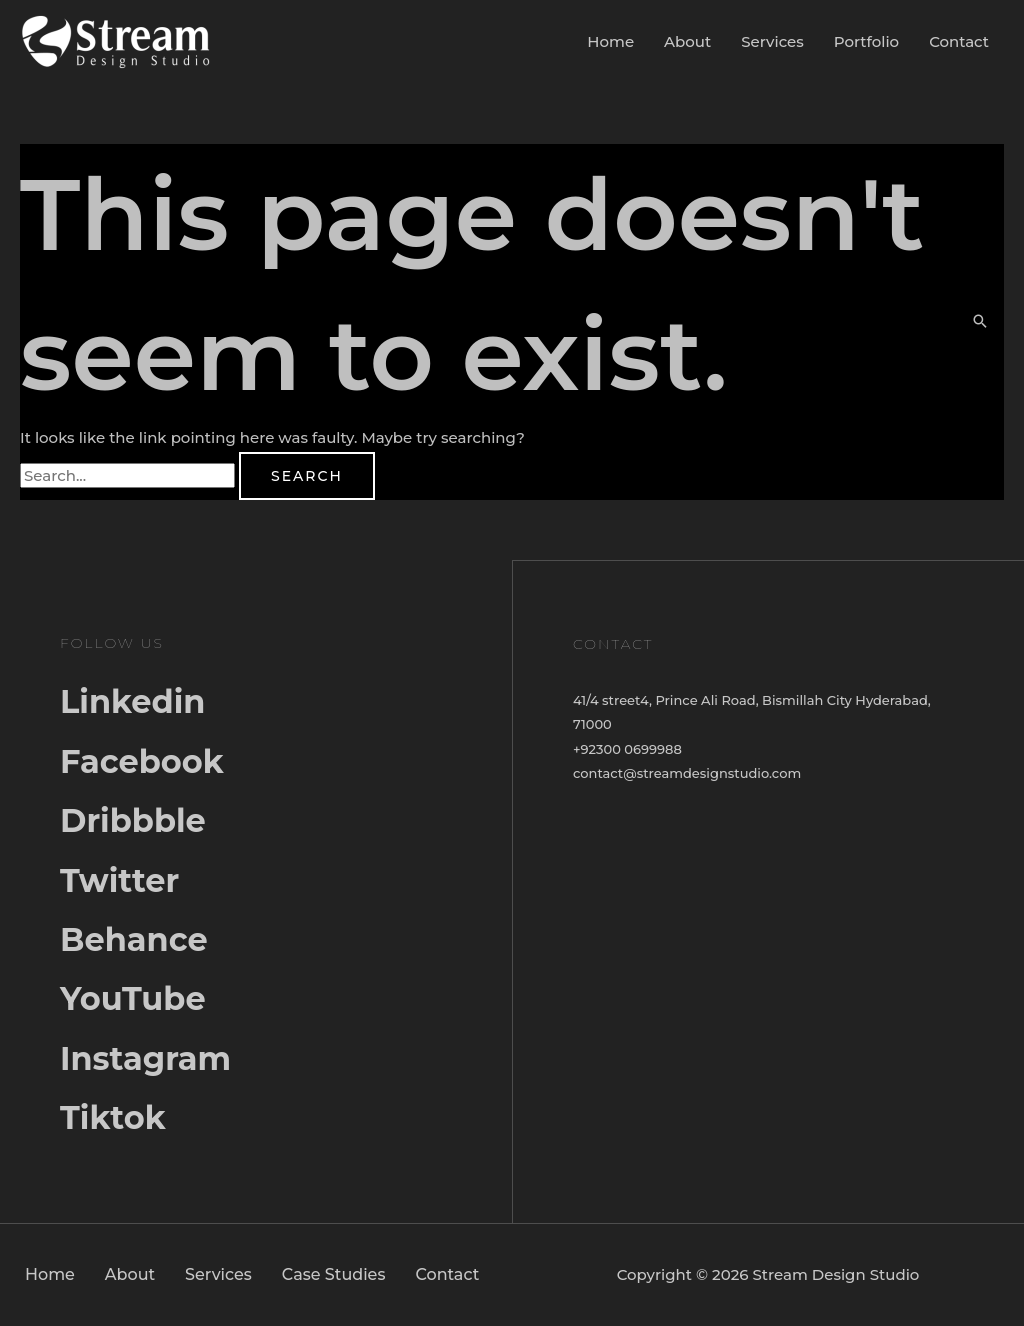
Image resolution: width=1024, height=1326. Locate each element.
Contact (959, 41)
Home (610, 41)
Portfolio (866, 41)
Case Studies (334, 1274)
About (687, 41)
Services (772, 41)
